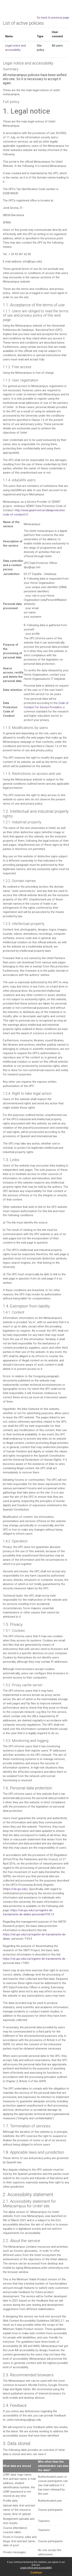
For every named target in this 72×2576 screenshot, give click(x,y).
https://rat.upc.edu (15, 1889)
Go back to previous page (53, 17)
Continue (36, 2572)
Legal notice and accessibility (36, 2567)
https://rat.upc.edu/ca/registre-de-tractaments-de (34, 1958)
